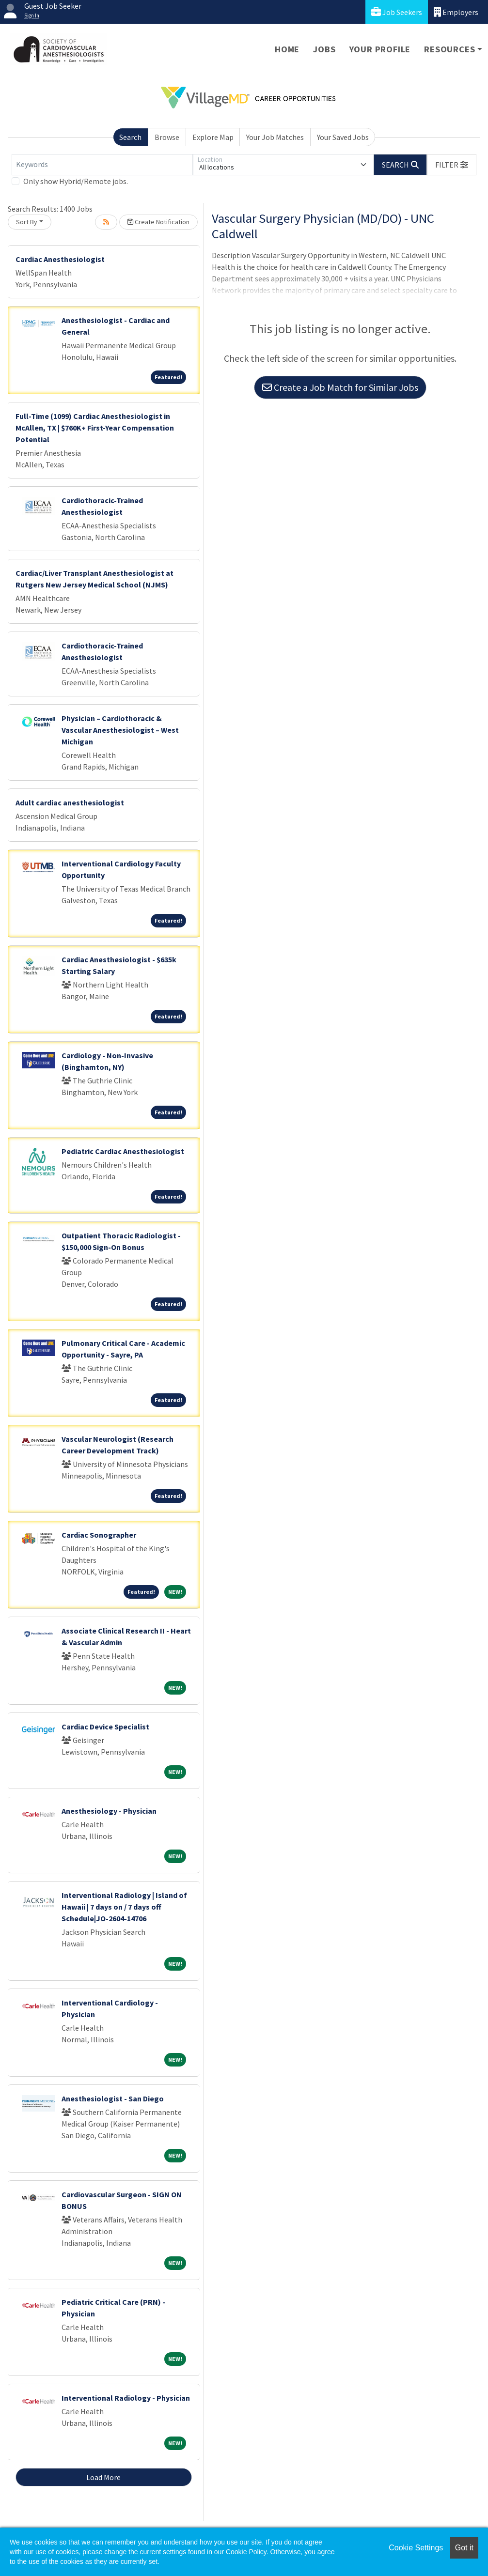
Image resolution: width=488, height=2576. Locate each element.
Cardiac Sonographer (99, 1535)
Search (130, 137)
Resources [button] (449, 49)
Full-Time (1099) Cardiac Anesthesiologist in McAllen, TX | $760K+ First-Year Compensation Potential (95, 427)
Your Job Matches (275, 137)
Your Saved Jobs (343, 137)
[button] (451, 164)
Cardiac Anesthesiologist (60, 259)
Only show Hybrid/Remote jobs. (75, 181)
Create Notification (158, 221)
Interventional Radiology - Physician (126, 2398)
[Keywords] (102, 164)
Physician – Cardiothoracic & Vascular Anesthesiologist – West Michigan (120, 729)
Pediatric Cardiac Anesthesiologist (123, 1151)
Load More (103, 2477)
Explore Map (213, 137)
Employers (456, 12)
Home (287, 49)
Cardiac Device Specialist (105, 1726)
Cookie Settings (416, 2548)
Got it (464, 2548)
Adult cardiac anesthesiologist (70, 802)
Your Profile (380, 49)
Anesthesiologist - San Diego (113, 2098)
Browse (167, 137)
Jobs (324, 49)
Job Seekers (396, 12)
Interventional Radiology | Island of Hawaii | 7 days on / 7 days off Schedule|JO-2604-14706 (124, 1906)
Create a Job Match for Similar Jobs (340, 387)
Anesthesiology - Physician (109, 1811)
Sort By (26, 221)
